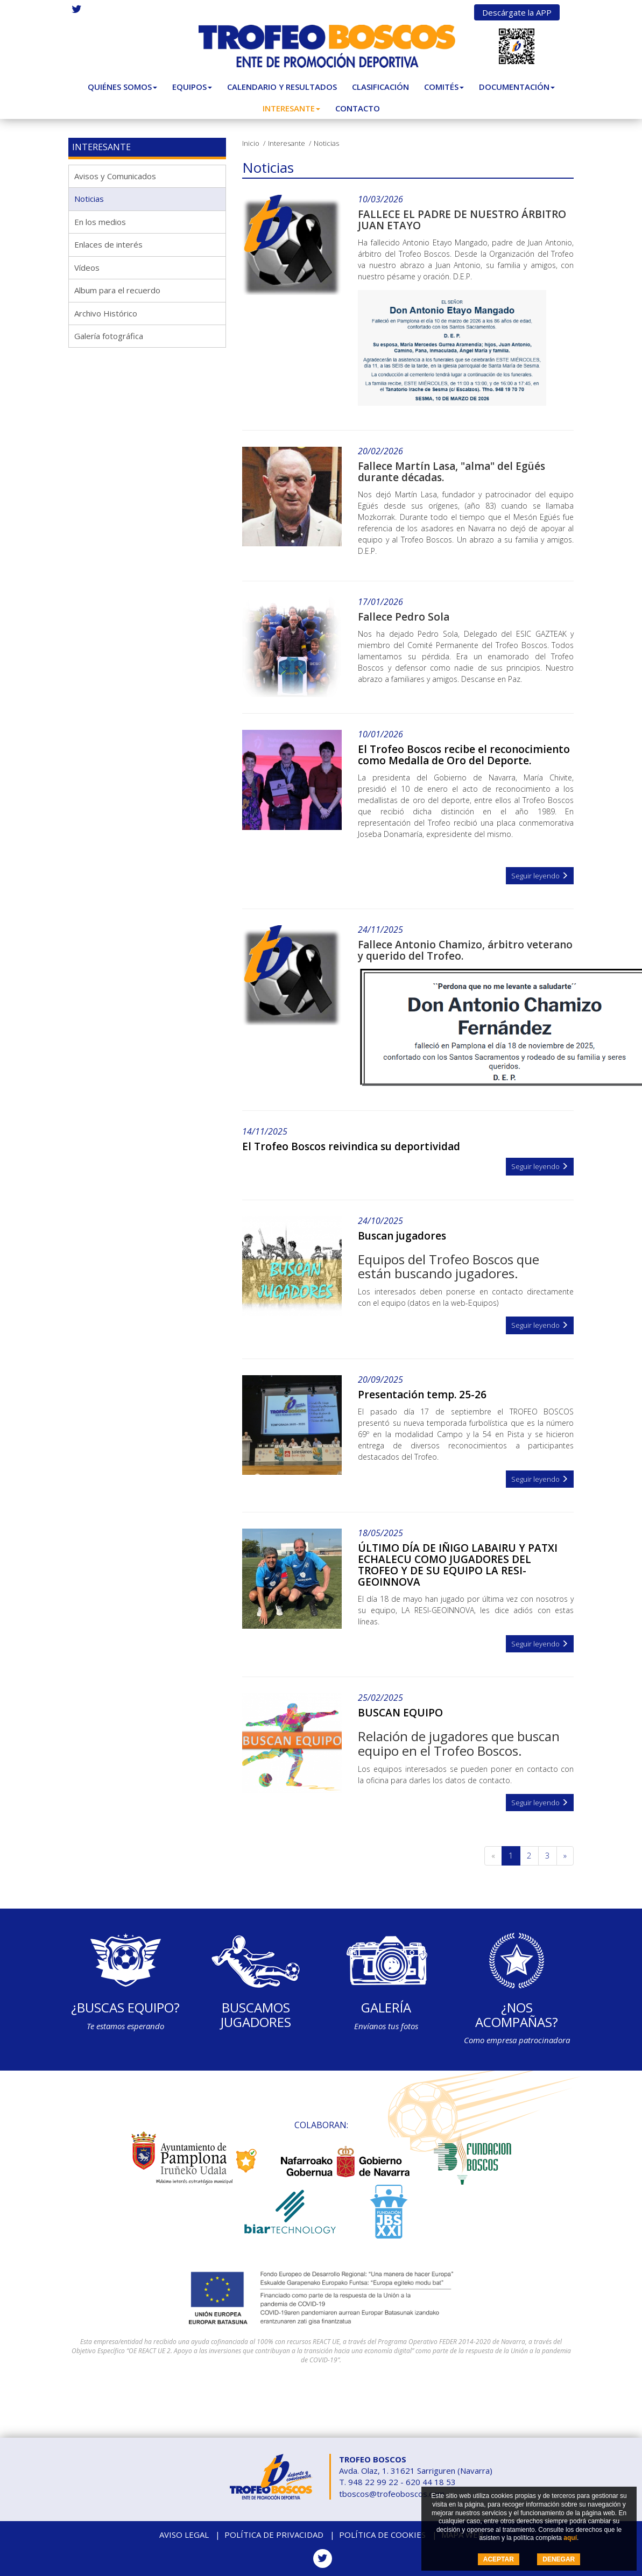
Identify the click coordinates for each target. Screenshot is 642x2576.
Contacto (357, 108)
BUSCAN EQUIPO (400, 1713)
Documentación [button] (517, 86)
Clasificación (380, 86)
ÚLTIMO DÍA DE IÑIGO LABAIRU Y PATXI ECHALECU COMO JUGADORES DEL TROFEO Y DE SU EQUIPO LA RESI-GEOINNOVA (458, 1565)
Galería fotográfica (108, 335)
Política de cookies (382, 2534)
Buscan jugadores (402, 1236)
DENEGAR (558, 2559)
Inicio (250, 143)
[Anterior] (493, 1855)
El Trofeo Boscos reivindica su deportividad (351, 1146)
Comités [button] (444, 86)
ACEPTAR (498, 2559)
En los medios (100, 221)
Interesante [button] (291, 108)
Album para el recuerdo (117, 290)
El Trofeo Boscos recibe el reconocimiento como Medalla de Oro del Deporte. (464, 755)
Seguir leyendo (539, 876)
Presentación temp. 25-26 (422, 1395)
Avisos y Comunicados (115, 176)
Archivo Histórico (105, 313)
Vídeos (87, 267)
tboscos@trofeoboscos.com (392, 2493)
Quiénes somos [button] (122, 86)
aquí (570, 2538)
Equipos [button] (192, 86)
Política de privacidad (273, 2534)
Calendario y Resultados (282, 86)
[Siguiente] (565, 1855)
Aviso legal (184, 2534)
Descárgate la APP (517, 12)
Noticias (89, 198)
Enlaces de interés (108, 244)
